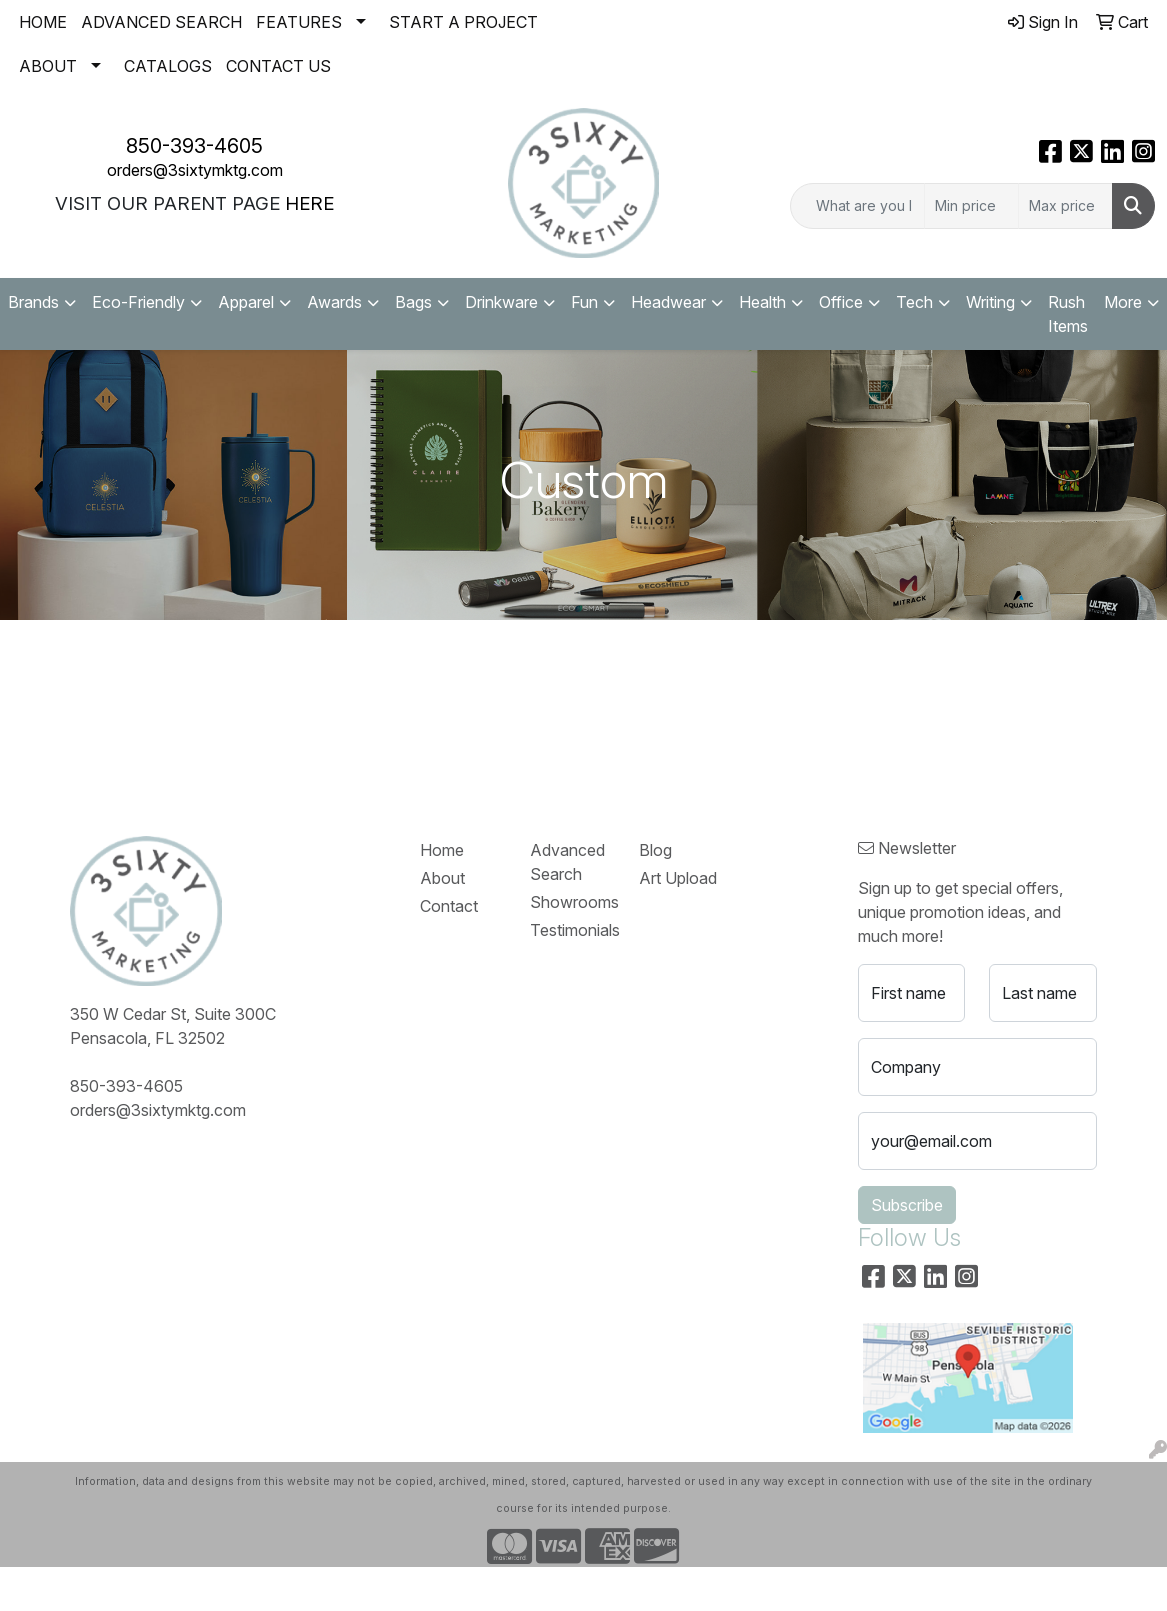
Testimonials (572, 930)
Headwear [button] (668, 302)
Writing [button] (990, 302)
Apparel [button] (246, 302)
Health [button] (762, 302)
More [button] (1123, 302)
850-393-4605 (194, 146)
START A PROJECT (463, 22)
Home (442, 850)
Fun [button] (584, 302)
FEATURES (299, 22)
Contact (449, 906)
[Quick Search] (857, 206)
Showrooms (572, 902)
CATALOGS (168, 66)
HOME (43, 22)
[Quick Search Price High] (1065, 206)
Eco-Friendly (138, 302)
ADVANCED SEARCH (161, 22)
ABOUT (48, 66)
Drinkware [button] (501, 302)
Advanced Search (567, 862)
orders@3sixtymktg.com (195, 170)
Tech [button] (914, 302)
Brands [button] (33, 302)
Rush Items (1068, 314)
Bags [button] (413, 302)
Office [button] (841, 302)
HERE (309, 203)
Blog (655, 850)
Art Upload (678, 878)
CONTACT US (278, 66)
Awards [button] (334, 302)
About (442, 878)
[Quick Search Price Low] (971, 206)
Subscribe (907, 1205)
